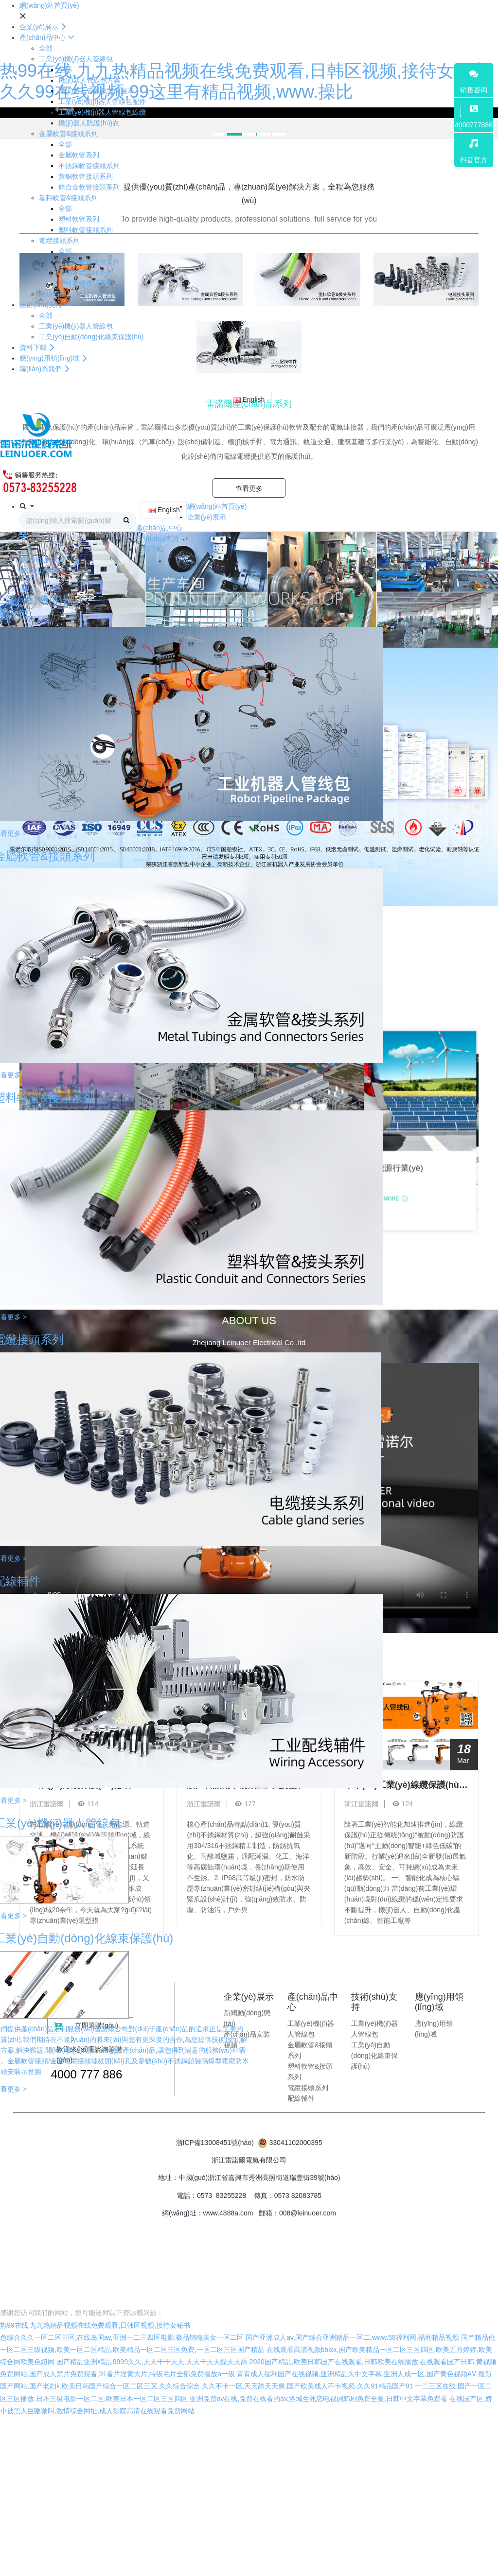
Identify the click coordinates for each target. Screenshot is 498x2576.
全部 (46, 48)
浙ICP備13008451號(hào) (215, 2142)
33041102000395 (295, 2142)
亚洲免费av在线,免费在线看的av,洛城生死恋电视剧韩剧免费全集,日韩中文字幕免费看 (318, 2399)
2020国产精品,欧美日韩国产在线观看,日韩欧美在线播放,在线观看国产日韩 (362, 2362)
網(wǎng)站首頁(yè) (49, 5)
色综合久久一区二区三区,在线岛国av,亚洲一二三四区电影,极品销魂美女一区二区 (122, 2337)
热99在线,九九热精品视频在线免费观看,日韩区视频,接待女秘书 (95, 2325)
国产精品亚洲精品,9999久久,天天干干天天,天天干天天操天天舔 (152, 2362)
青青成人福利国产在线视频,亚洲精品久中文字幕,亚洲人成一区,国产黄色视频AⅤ (356, 2374)
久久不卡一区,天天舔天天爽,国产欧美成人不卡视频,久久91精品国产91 (307, 2386)
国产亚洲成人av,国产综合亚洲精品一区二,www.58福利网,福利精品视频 (352, 2337)
